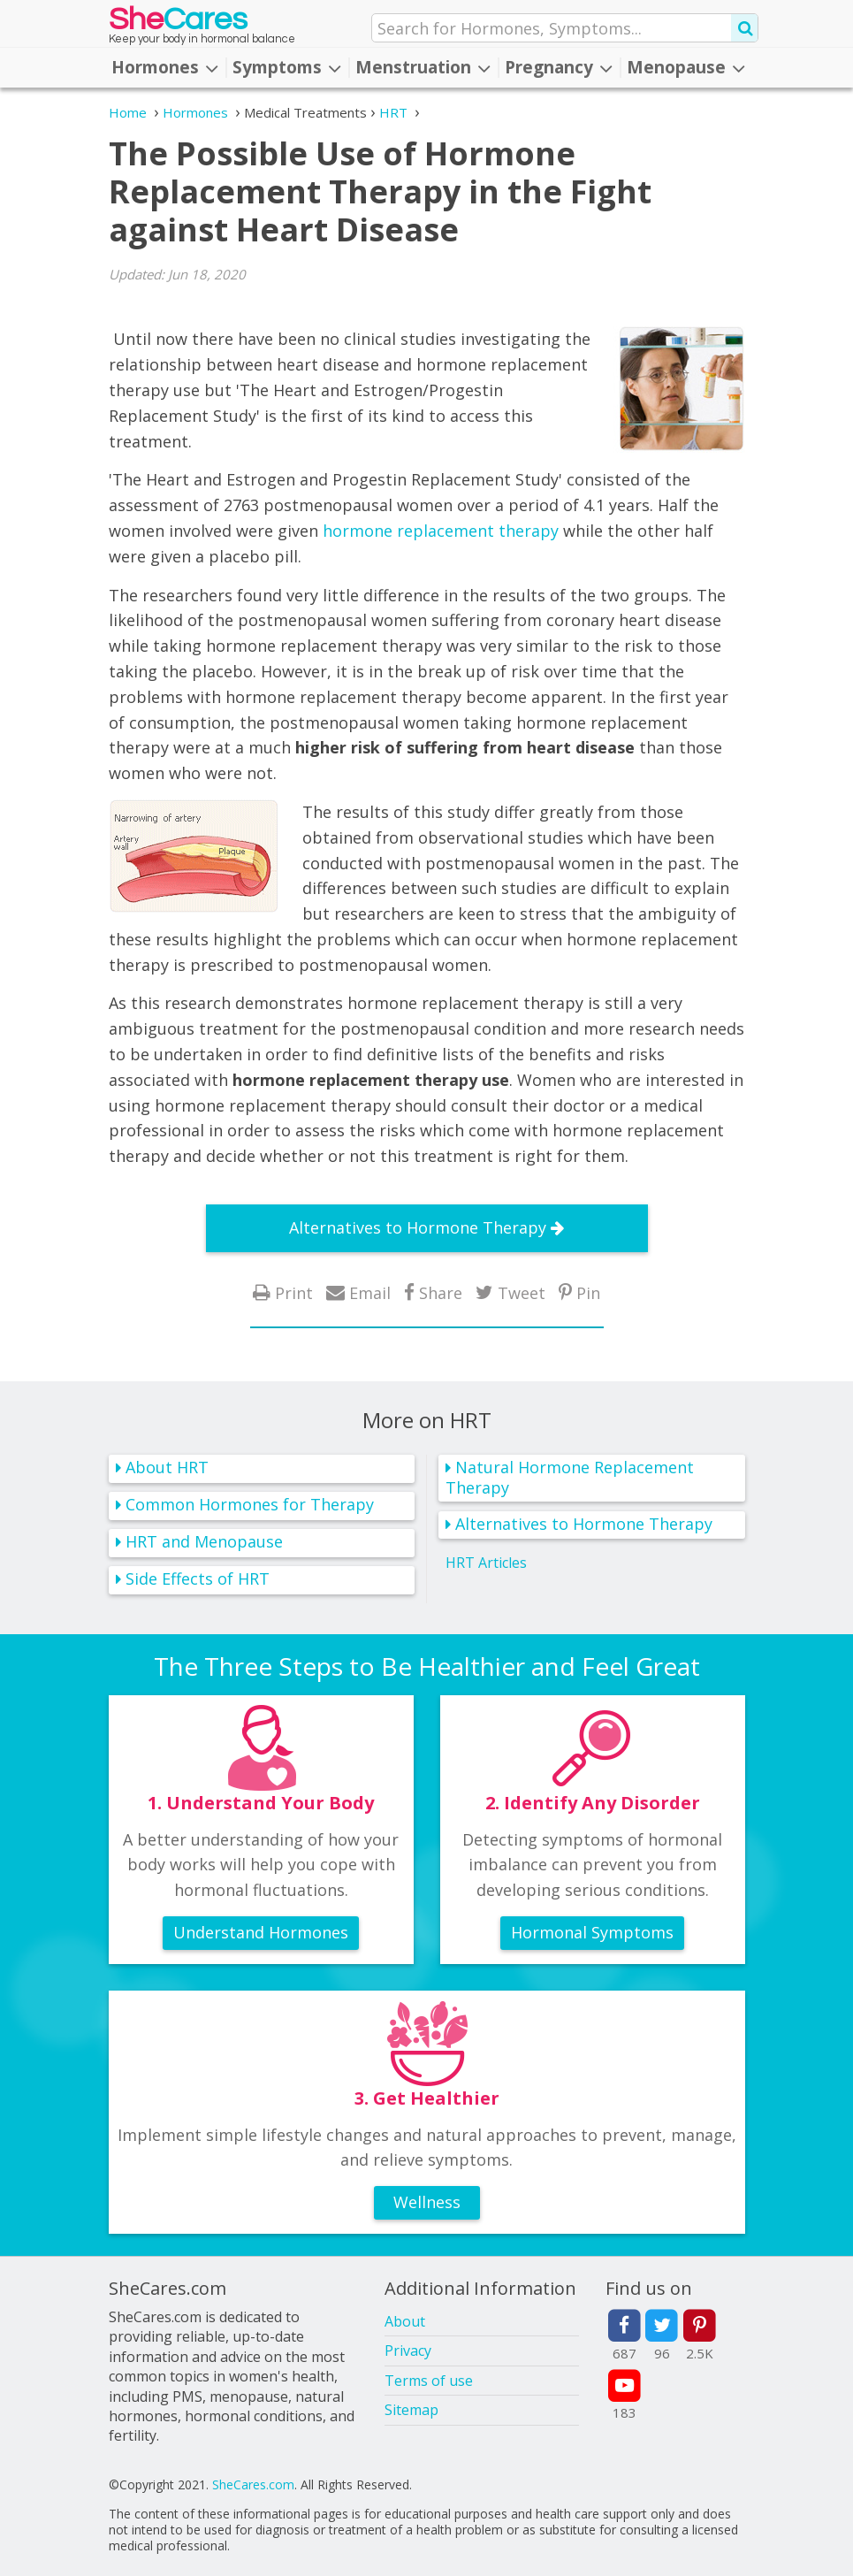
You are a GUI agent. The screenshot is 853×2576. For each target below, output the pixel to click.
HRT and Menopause (204, 1541)
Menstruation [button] (423, 67)
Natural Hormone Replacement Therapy (570, 1477)
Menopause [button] (686, 67)
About (405, 2321)
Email (370, 1292)
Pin (588, 1292)
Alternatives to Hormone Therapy (417, 1227)
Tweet (521, 1292)
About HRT (167, 1467)
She (178, 23)
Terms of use (429, 2380)
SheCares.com (253, 2484)
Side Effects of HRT (198, 1578)
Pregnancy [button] (559, 67)
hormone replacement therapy (441, 530)
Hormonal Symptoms (592, 1932)
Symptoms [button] (286, 67)
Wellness (427, 2202)
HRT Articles (486, 1562)
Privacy (408, 2350)
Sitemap (411, 2409)
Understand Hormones (260, 1932)
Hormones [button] (164, 67)
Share (440, 1292)
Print (294, 1292)
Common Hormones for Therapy (250, 1504)
